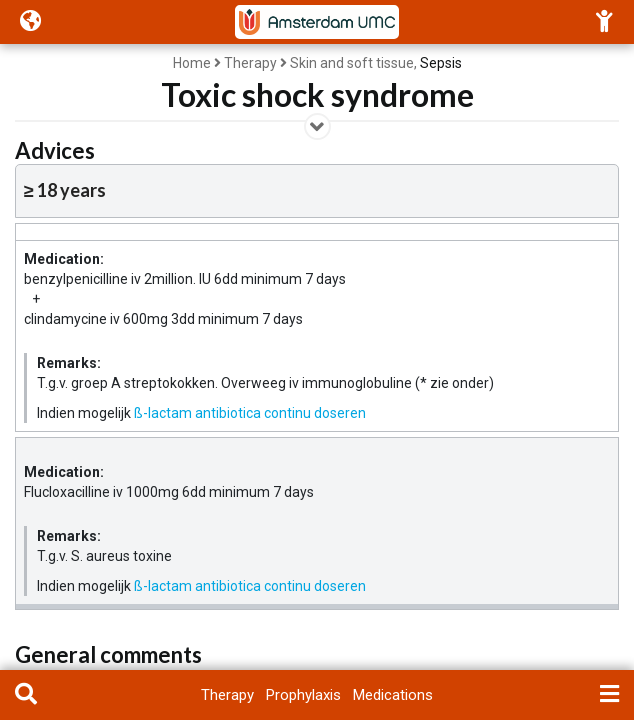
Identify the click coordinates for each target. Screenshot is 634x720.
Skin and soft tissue (352, 63)
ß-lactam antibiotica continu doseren (250, 413)
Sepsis (441, 63)
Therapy (250, 63)
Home (192, 63)
